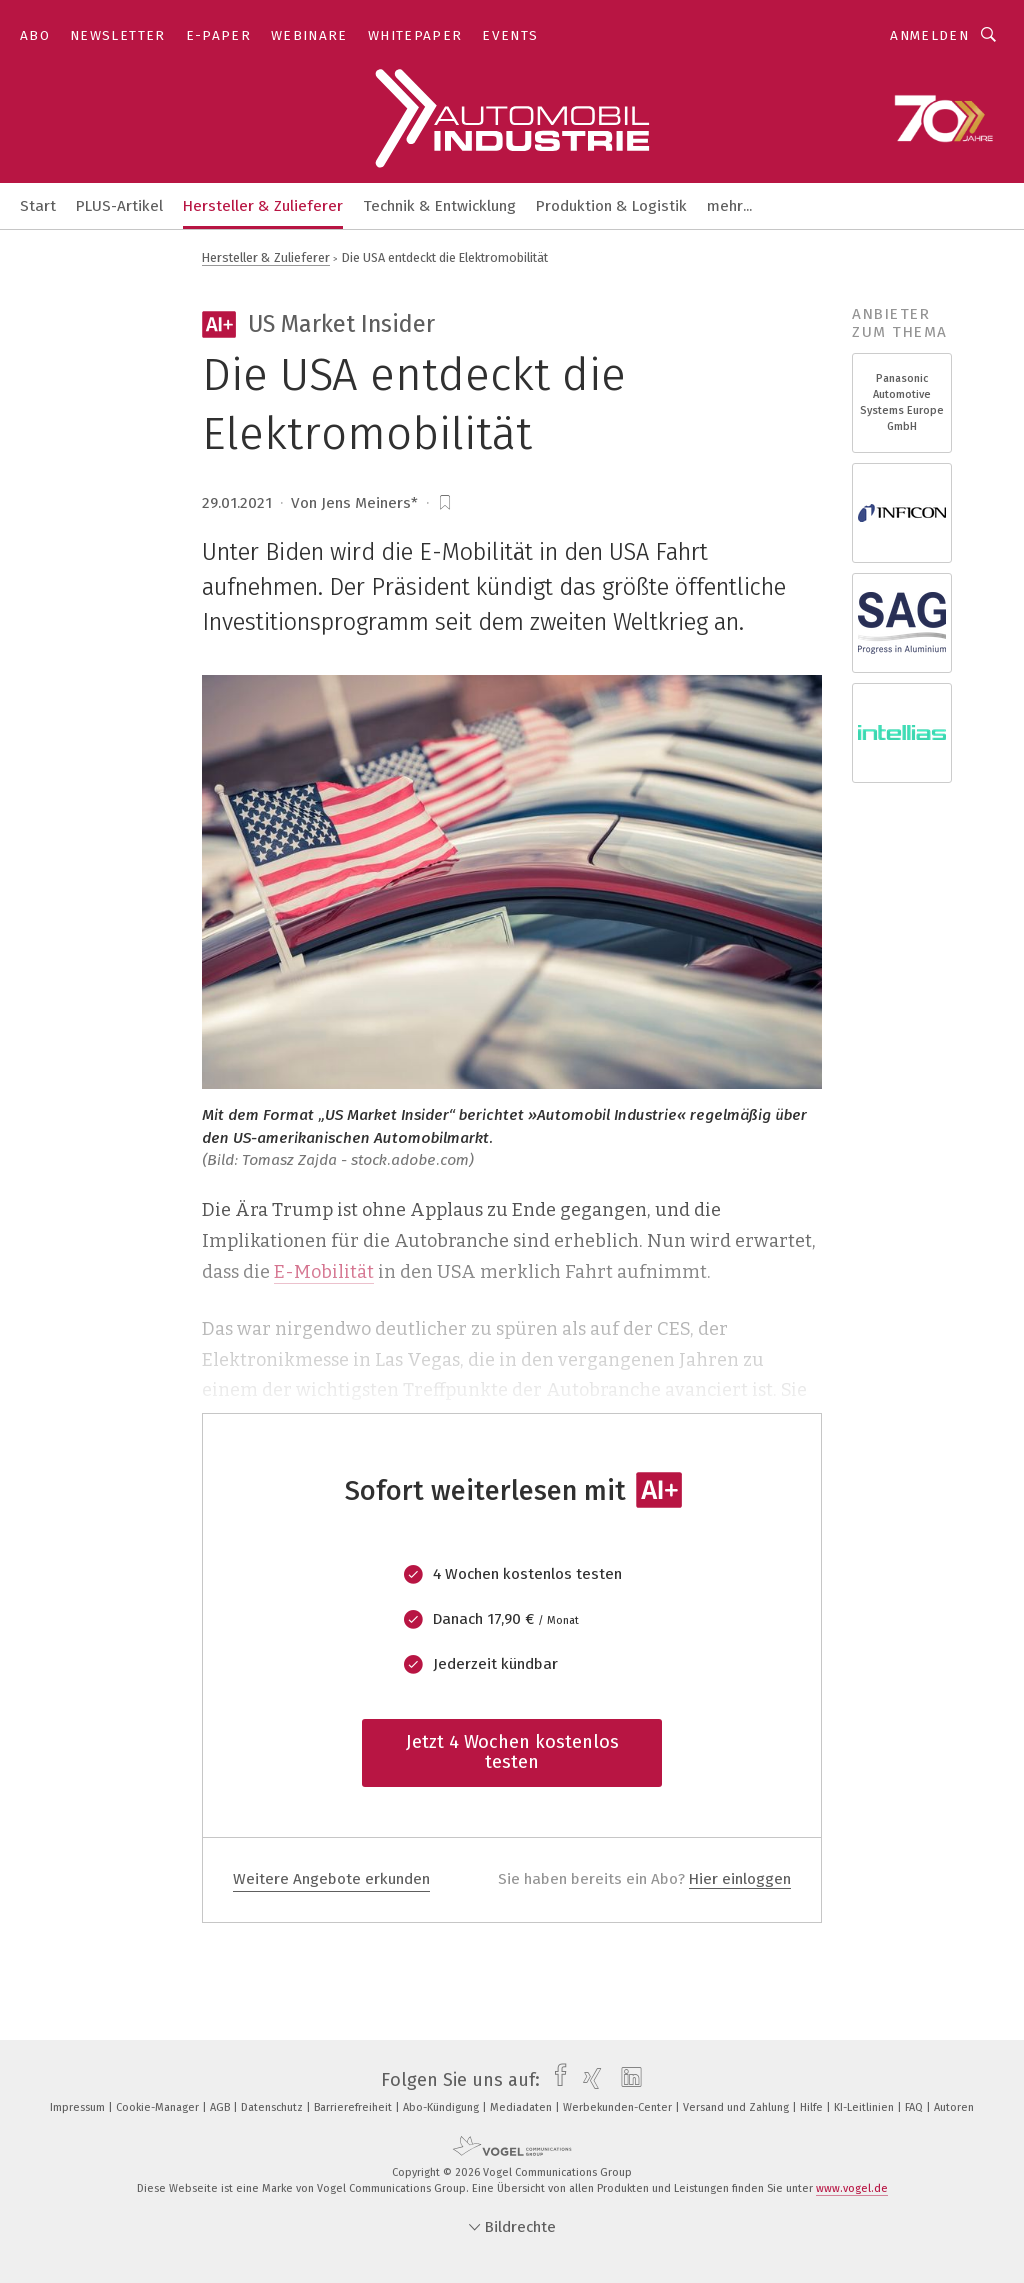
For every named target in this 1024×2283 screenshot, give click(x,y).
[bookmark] (445, 503)
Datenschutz (273, 2107)
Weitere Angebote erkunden (331, 1879)
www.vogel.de (852, 2188)
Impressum (79, 2107)
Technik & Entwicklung (439, 206)
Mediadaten (522, 2107)
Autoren (954, 2107)
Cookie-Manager (159, 2107)
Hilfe (813, 2107)
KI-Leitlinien (865, 2107)
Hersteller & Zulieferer (263, 206)
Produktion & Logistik (611, 206)
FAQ (915, 2107)
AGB (221, 2107)
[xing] (587, 2080)
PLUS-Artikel (119, 206)
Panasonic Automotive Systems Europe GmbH (902, 403)
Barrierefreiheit (354, 2107)
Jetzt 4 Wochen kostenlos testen (512, 1752)
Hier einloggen (740, 1879)
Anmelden (929, 35)
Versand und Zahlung (737, 2107)
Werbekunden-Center (619, 2107)
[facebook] (555, 2080)
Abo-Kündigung (442, 2107)
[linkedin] (626, 2080)
